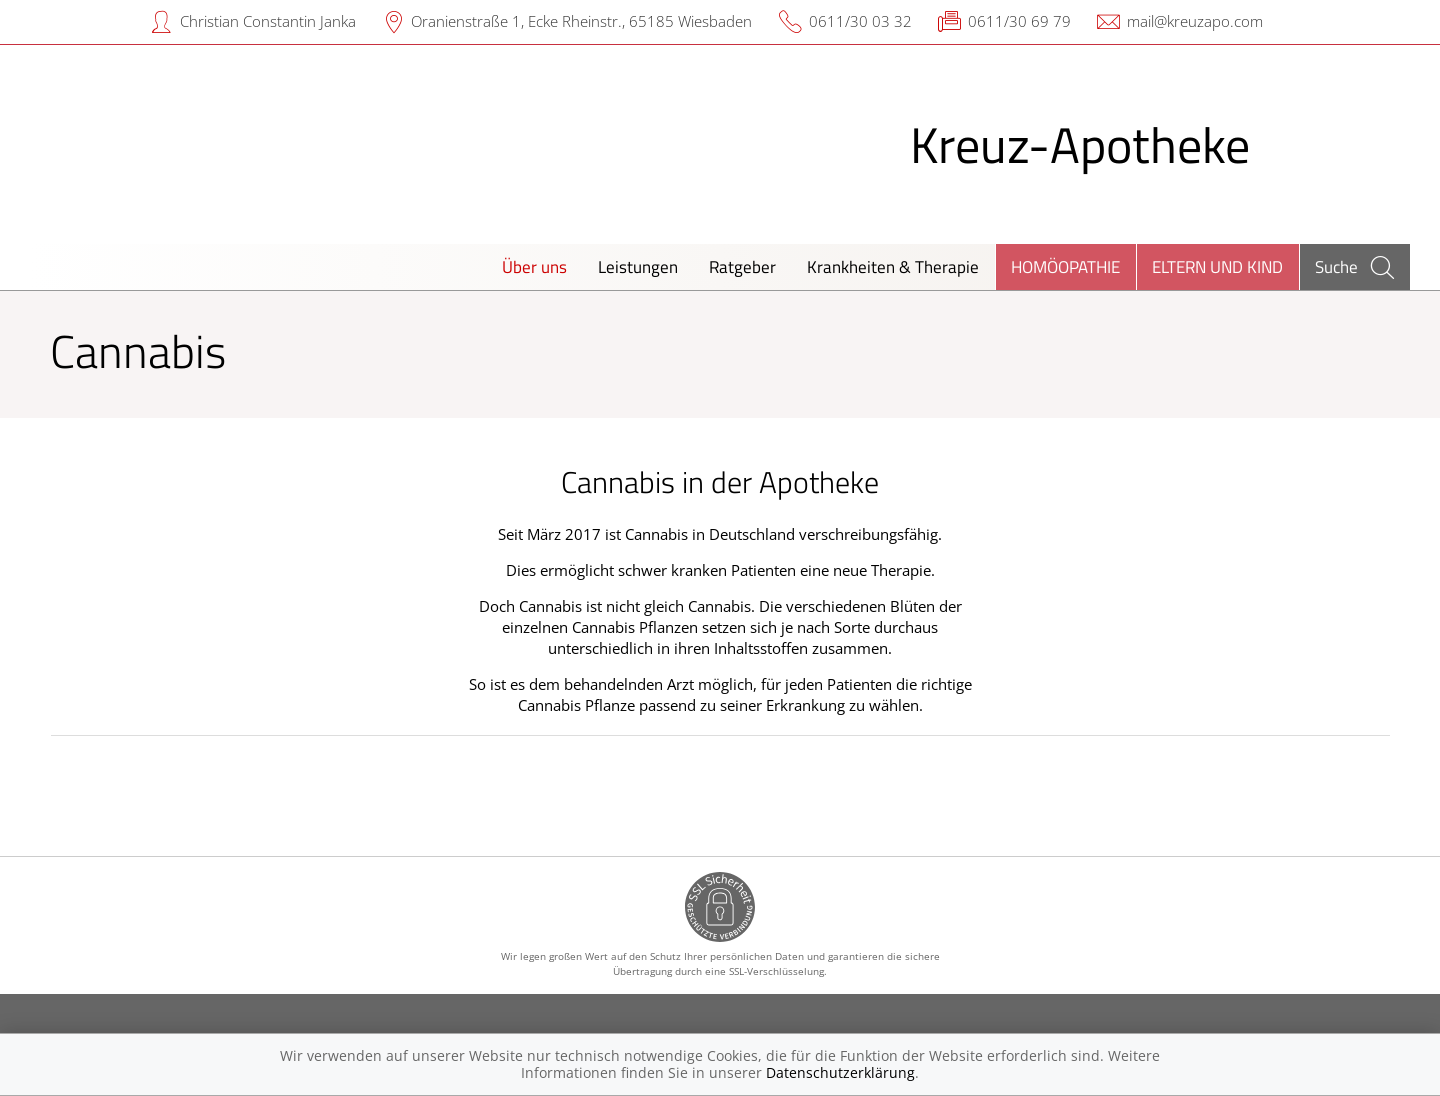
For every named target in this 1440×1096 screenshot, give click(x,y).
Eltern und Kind (1217, 266)
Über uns (534, 266)
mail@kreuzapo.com (1195, 21)
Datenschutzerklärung (840, 1072)
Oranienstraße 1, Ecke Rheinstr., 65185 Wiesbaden (581, 21)
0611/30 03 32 (860, 21)
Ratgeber (742, 266)
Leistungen (638, 266)
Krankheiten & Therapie (893, 266)
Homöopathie (1065, 266)
